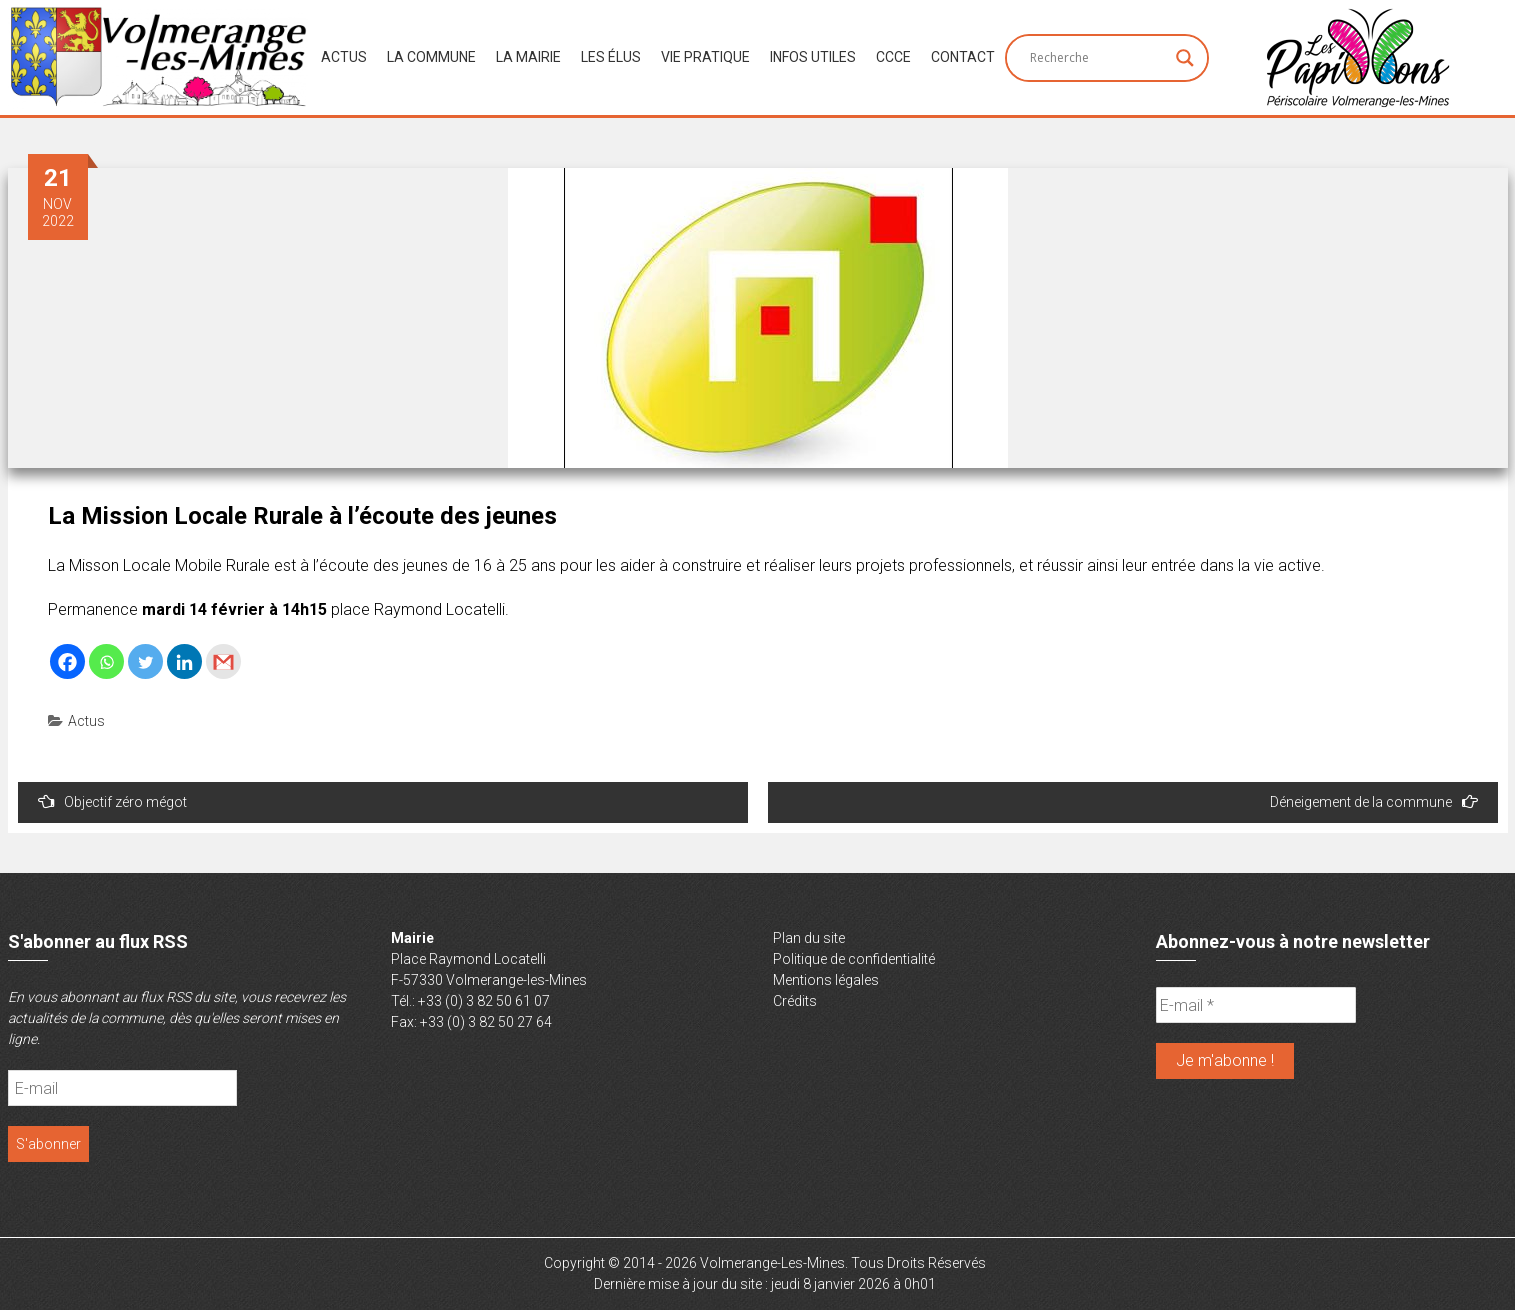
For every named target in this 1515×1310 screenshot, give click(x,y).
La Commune (431, 57)
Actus (344, 57)
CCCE (893, 57)
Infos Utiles (813, 57)
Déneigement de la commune (1374, 801)
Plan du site (809, 938)
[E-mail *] (1256, 1005)
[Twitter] (145, 661)
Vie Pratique (705, 57)
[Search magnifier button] (1185, 58)
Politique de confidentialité (854, 959)
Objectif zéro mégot (112, 801)
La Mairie (528, 57)
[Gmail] (223, 661)
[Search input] (1098, 58)
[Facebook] (67, 661)
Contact (963, 57)
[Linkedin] (184, 661)
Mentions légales (826, 980)
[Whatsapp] (106, 661)
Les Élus (611, 57)
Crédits (795, 1001)
